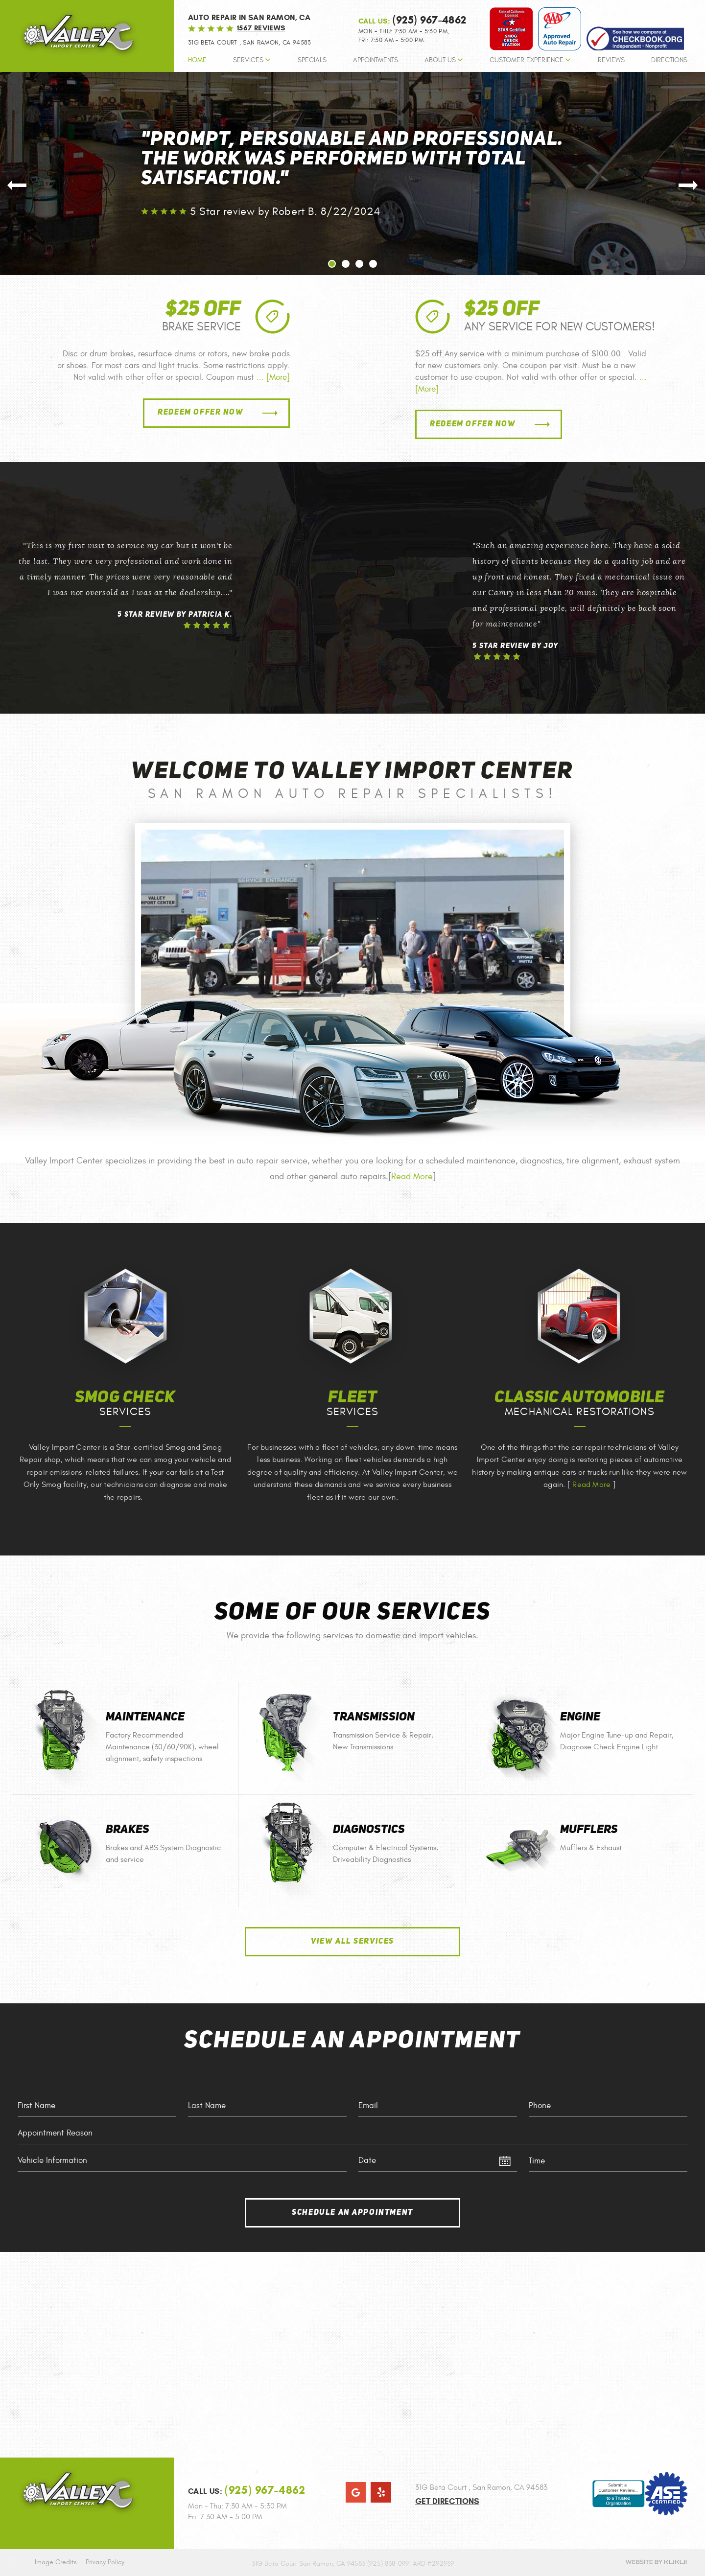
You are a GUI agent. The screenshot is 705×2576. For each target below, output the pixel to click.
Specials (312, 60)
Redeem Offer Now (201, 413)
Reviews (611, 60)
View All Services (352, 1942)
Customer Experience (527, 60)
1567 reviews (261, 27)
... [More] (272, 377)
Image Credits (56, 2562)
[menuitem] (197, 63)
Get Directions (447, 2501)
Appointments (375, 60)
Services (248, 60)
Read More (412, 1176)
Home (197, 60)
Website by (656, 2562)
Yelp (381, 2492)
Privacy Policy (105, 2562)
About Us (440, 60)
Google (355, 2492)
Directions (669, 60)
